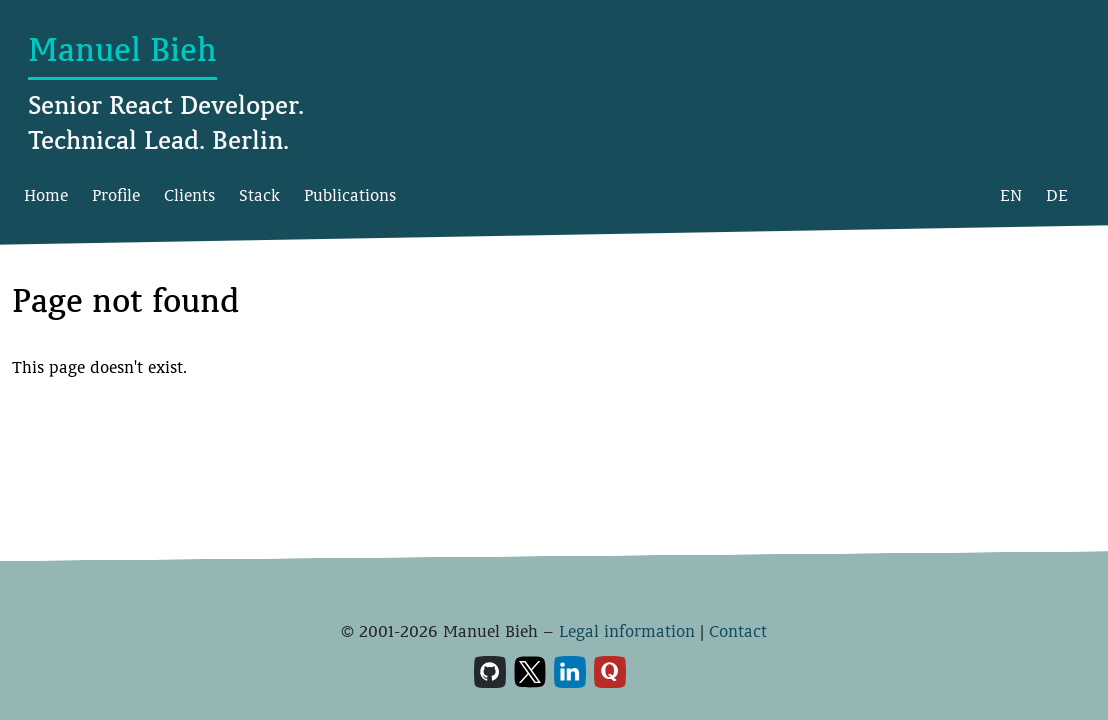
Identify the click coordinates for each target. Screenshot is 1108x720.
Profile (116, 195)
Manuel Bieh (122, 50)
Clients (189, 195)
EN (1011, 195)
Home (46, 195)
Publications (350, 195)
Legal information (627, 631)
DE (1057, 195)
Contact (738, 631)
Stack (259, 195)
